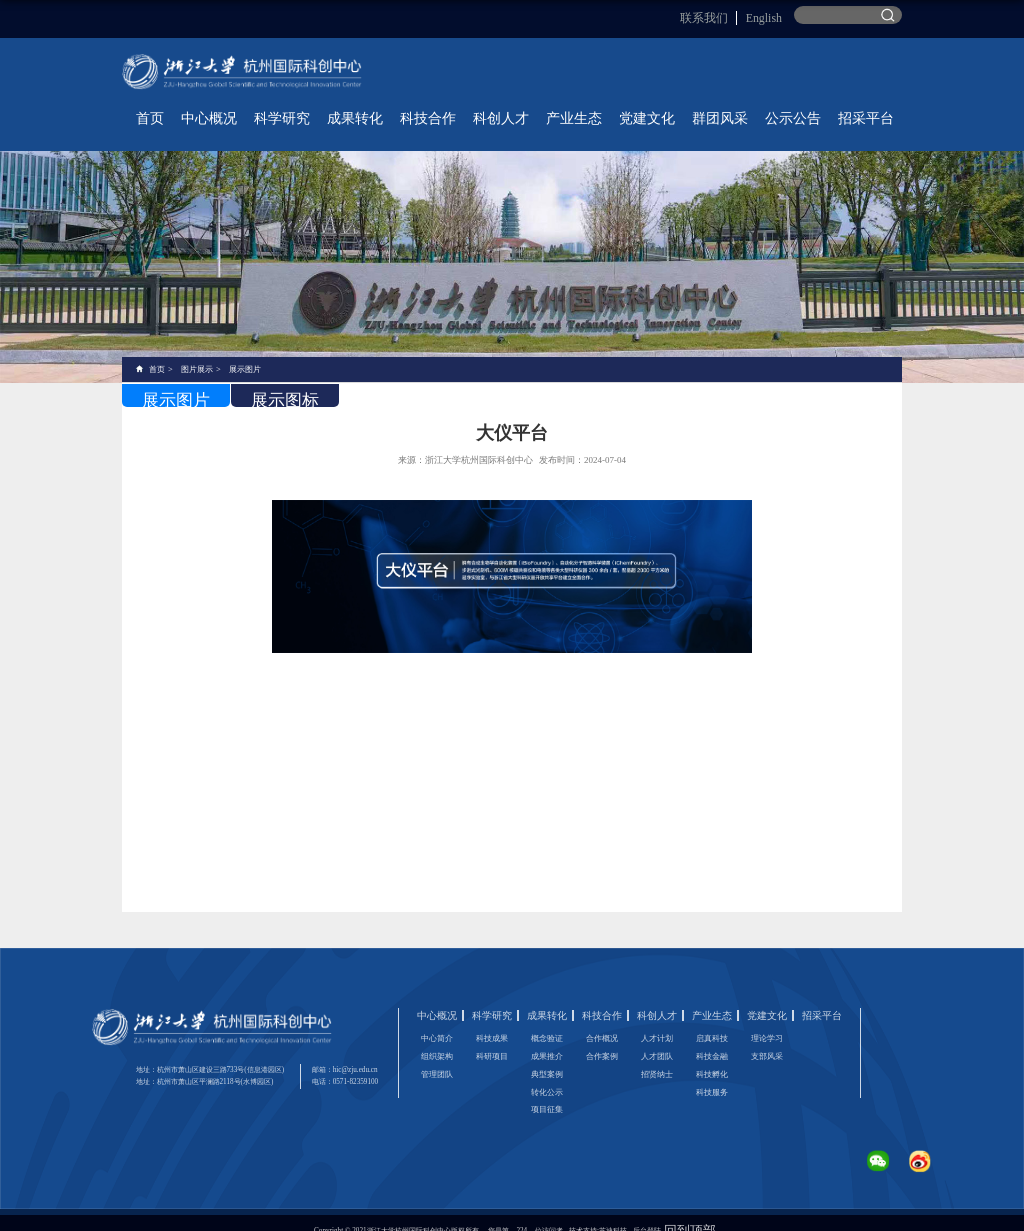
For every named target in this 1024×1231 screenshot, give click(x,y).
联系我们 (727, 14)
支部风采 (767, 1039)
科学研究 (460, 106)
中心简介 (437, 1021)
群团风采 (772, 106)
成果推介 (547, 1039)
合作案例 (602, 1039)
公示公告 (824, 106)
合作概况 (602, 1021)
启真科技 (712, 1021)
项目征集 (547, 1094)
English (769, 14)
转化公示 (547, 1075)
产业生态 (668, 106)
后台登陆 (647, 1215)
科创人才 (616, 106)
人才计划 (657, 1021)
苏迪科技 (613, 1215)
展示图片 (245, 351)
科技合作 (564, 106)
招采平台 (876, 106)
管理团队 (437, 1057)
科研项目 (492, 1039)
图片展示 (197, 351)
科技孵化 (712, 1057)
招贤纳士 (657, 1057)
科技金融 (712, 1039)
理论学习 (767, 1021)
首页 (366, 106)
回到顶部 (690, 1215)
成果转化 (512, 106)
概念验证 (547, 1021)
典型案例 (547, 1057)
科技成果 (492, 1021)
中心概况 (408, 106)
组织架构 (437, 1039)
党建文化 (720, 106)
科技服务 (712, 1075)
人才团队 (657, 1039)
